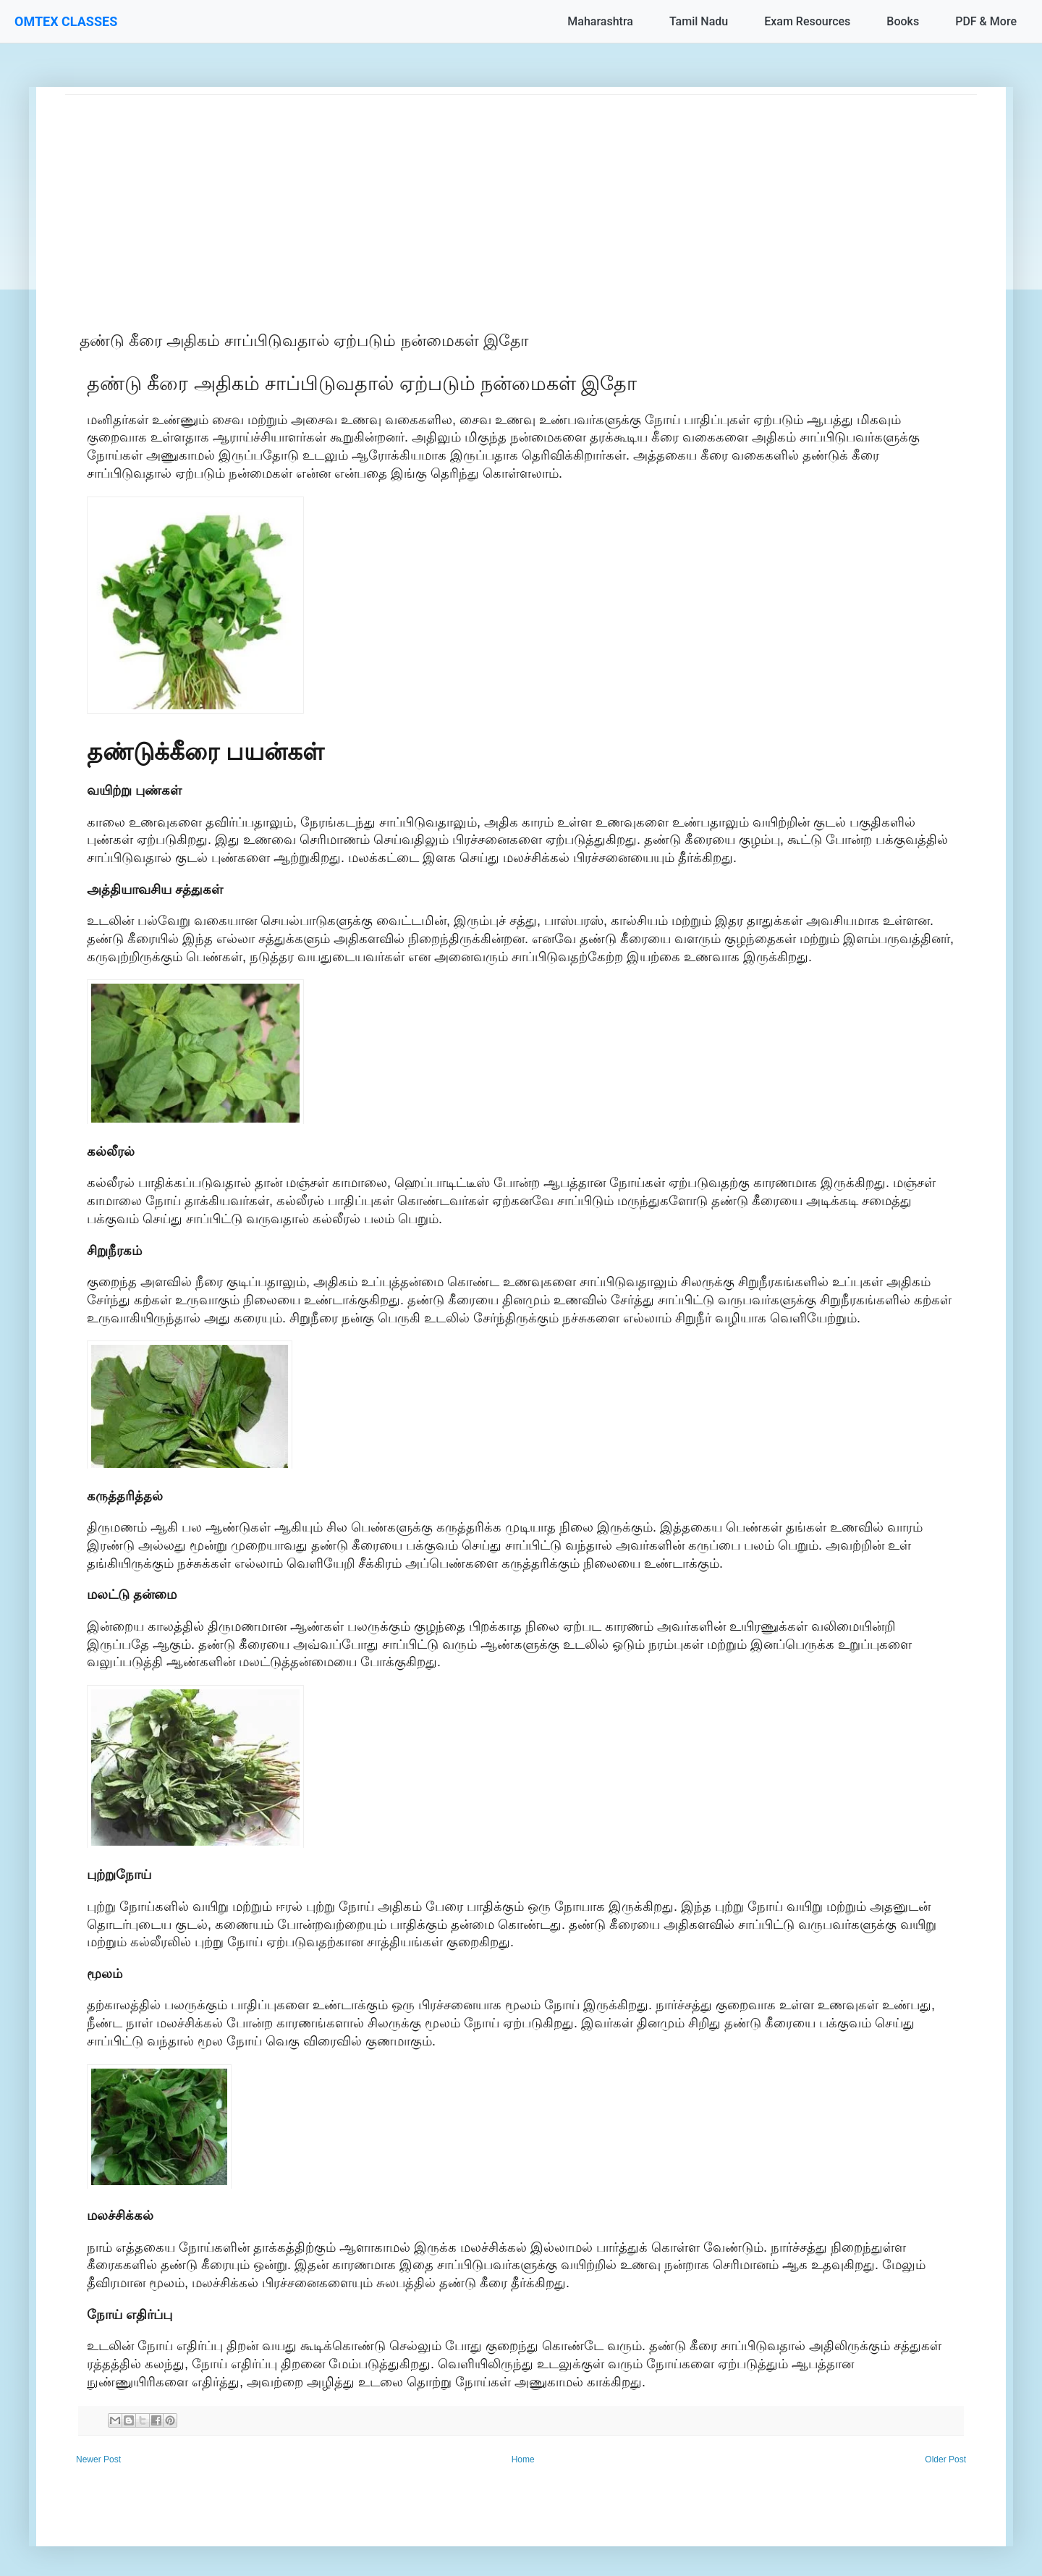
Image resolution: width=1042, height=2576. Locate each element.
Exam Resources (807, 21)
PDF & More (986, 21)
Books (902, 21)
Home (523, 2459)
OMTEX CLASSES (65, 21)
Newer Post (98, 2459)
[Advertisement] (499, 196)
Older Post (945, 2459)
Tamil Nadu (698, 21)
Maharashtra (600, 21)
